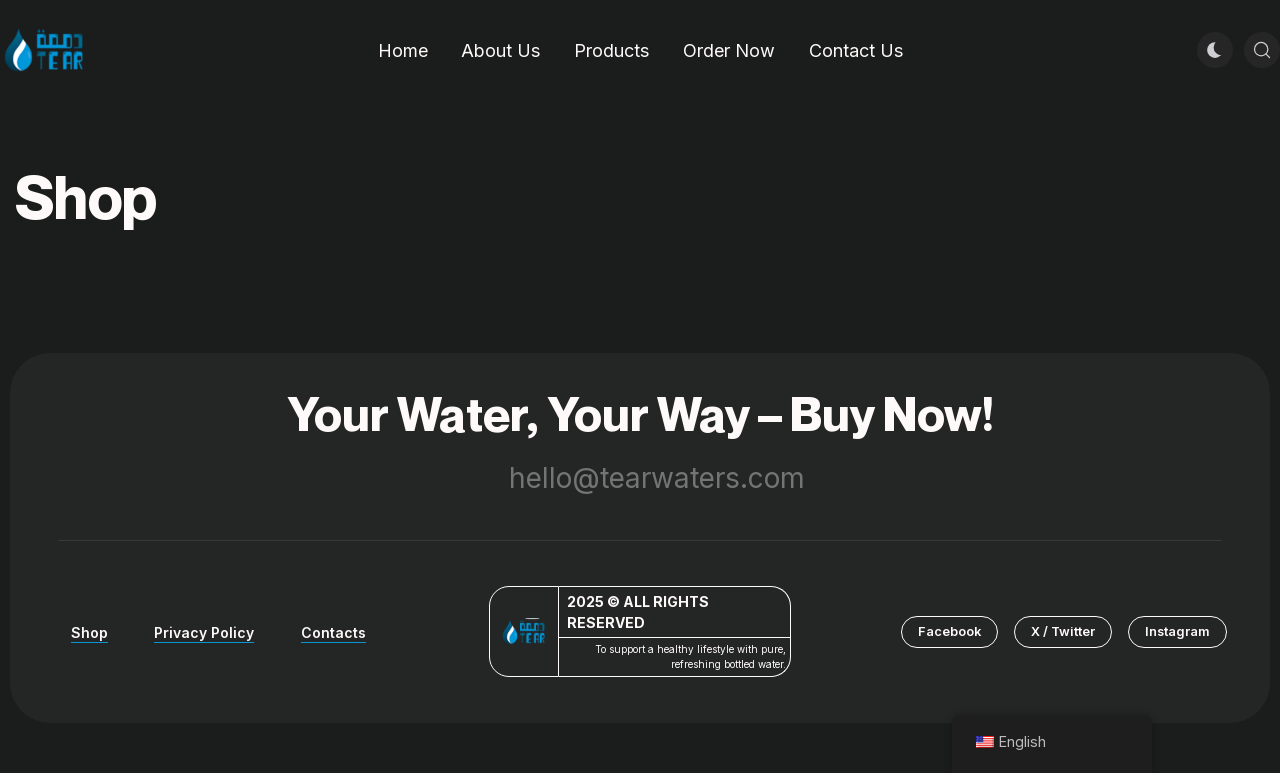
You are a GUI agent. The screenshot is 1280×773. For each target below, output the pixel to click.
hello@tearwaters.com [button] (639, 478)
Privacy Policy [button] (204, 632)
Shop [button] (89, 632)
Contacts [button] (333, 632)
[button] (949, 632)
